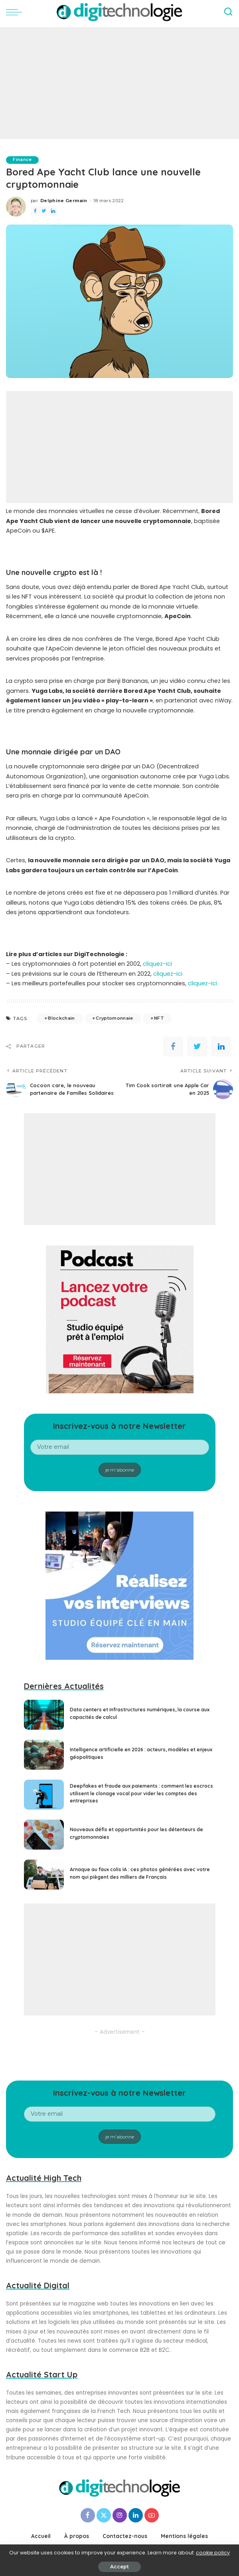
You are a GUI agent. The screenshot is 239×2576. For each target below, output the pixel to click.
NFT (159, 1018)
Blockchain (61, 1018)
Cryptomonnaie (114, 1018)
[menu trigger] (16, 12)
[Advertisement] (119, 83)
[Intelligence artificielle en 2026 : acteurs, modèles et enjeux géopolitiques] (44, 1755)
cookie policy (213, 2552)
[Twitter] (104, 2515)
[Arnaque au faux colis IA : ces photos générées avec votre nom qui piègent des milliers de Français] (44, 1875)
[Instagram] (120, 2515)
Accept (119, 2567)
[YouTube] (151, 2515)
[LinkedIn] (135, 2515)
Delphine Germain (63, 200)
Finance (23, 160)
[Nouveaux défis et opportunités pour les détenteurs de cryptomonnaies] (44, 1835)
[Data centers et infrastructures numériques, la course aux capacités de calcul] (44, 1715)
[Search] (228, 12)
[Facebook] (88, 2515)
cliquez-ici (157, 964)
